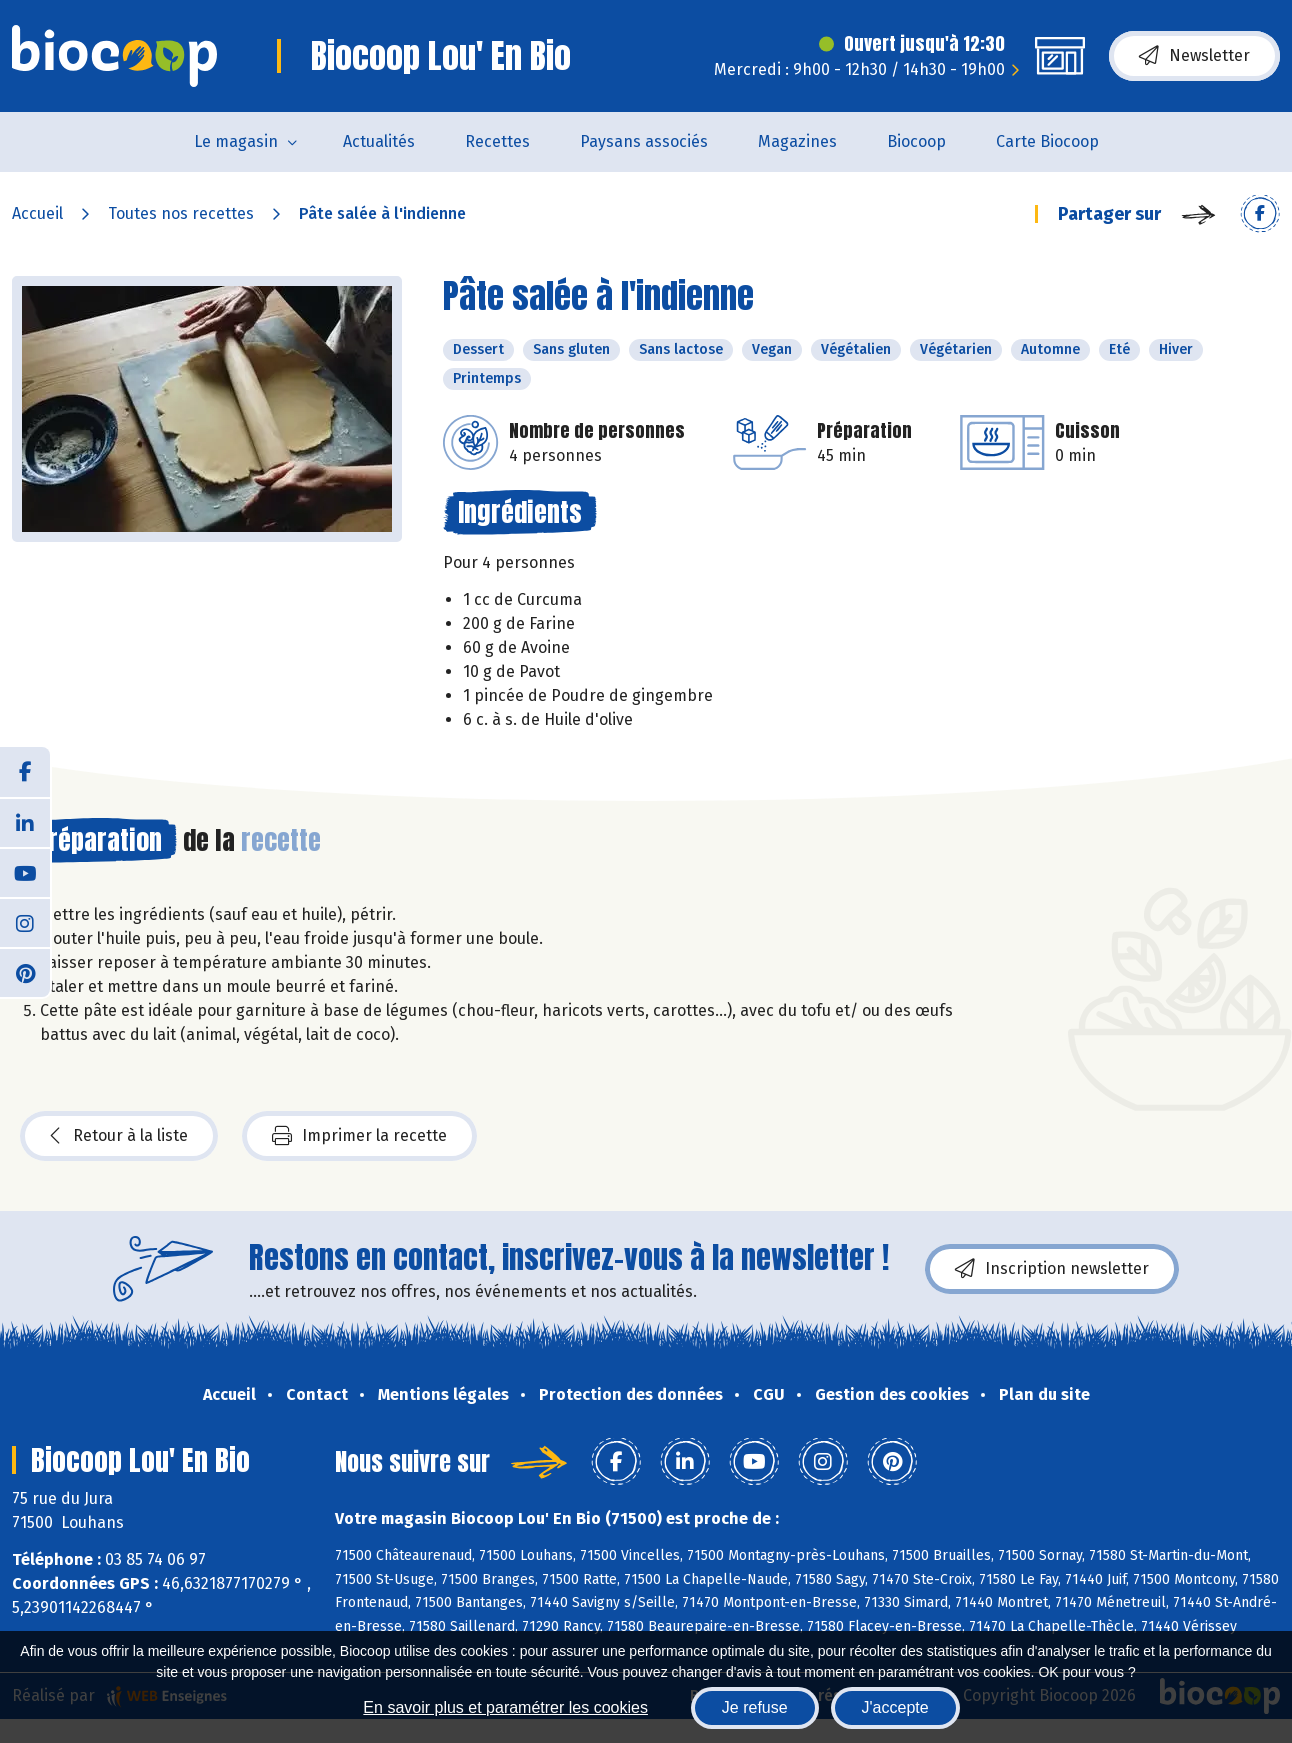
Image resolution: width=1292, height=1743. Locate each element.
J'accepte (895, 1707)
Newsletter (1194, 56)
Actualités (379, 141)
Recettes (497, 141)
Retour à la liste (119, 1136)
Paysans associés (644, 141)
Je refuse (755, 1707)
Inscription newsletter (1052, 1269)
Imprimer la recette (359, 1136)
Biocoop (916, 141)
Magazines (797, 141)
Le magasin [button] (236, 141)
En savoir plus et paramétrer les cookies (505, 1707)
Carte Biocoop (1047, 141)
